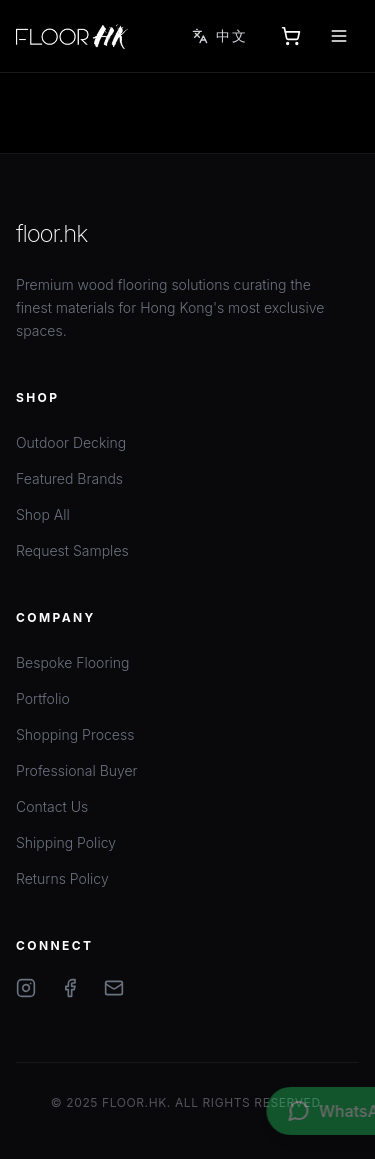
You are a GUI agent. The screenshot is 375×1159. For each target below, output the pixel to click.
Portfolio (43, 698)
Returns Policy (62, 878)
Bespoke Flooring (72, 662)
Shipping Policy (66, 842)
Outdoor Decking (71, 442)
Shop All (43, 514)
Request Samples (72, 550)
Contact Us (52, 806)
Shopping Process (75, 734)
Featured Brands (69, 478)
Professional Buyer (77, 770)
